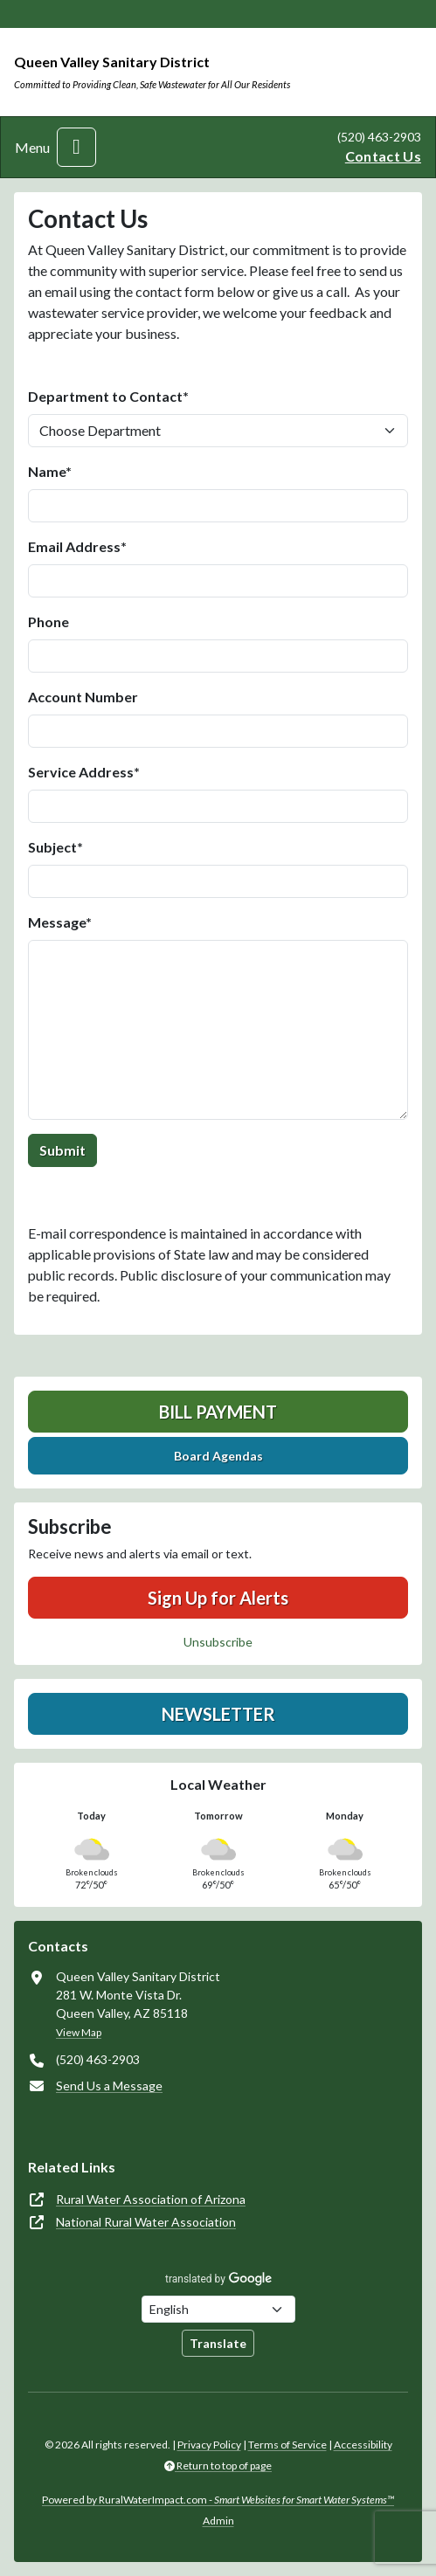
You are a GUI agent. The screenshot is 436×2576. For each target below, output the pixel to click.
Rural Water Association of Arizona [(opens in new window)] (151, 2199)
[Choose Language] (218, 2309)
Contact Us (383, 156)
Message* (60, 922)
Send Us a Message (109, 2085)
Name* (50, 471)
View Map (78, 2032)
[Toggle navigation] (76, 147)
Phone (48, 621)
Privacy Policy (209, 2444)
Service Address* (84, 771)
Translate (218, 2343)
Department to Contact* (108, 396)
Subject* (55, 847)
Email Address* (77, 546)
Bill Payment (218, 1411)
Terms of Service (287, 2444)
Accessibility (363, 2444)
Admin (218, 2520)
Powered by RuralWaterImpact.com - (218, 2499)
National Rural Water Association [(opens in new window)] (146, 2221)
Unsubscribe (218, 1641)
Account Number (83, 696)
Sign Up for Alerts (218, 1597)
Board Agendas (218, 1455)
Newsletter (218, 1713)
